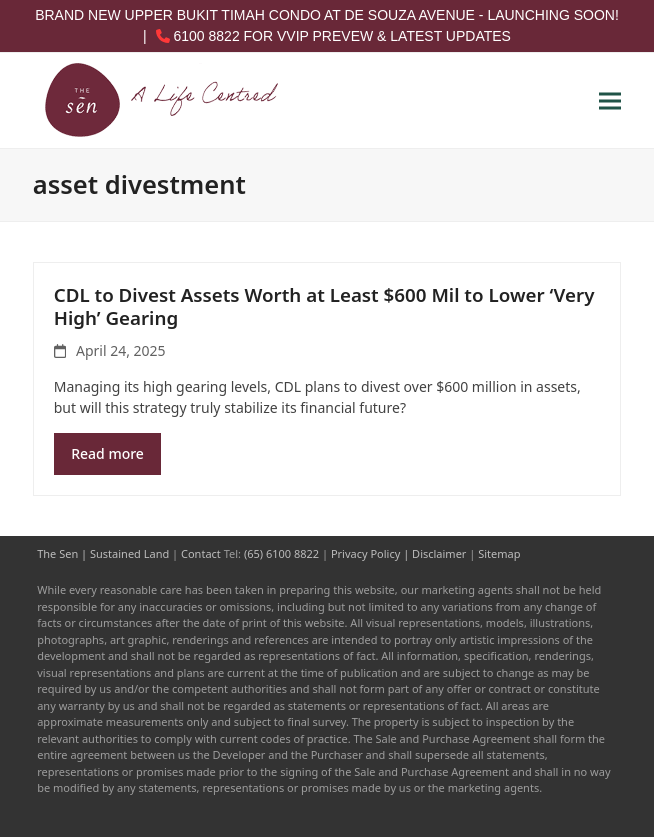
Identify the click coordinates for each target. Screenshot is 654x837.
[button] (610, 100)
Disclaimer (439, 553)
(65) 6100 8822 (281, 553)
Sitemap (499, 553)
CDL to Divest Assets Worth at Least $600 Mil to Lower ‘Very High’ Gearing (324, 306)
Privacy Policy (365, 553)
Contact (201, 553)
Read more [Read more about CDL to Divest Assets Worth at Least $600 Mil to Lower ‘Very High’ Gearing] (107, 453)
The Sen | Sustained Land (103, 553)
